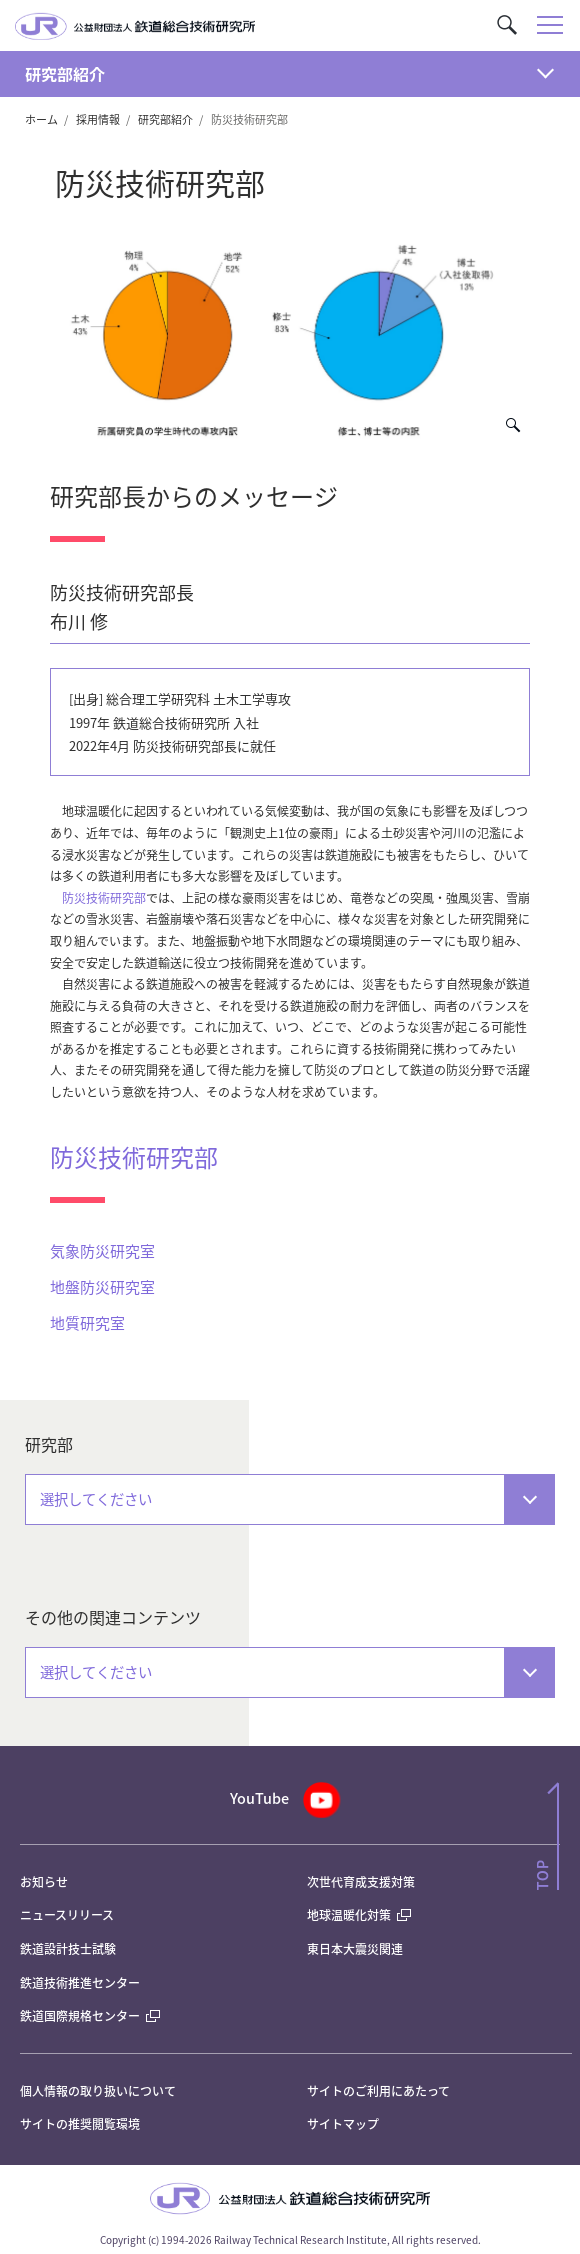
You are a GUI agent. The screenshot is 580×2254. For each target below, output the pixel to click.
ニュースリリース (67, 1914)
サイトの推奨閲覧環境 (80, 2123)
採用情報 (98, 119)
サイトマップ (343, 2123)
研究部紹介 (65, 74)
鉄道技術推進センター (80, 1982)
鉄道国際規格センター (90, 2015)
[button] (507, 25)
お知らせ (44, 1881)
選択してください (96, 1498)
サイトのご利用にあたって (378, 2090)
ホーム (41, 119)
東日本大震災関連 (355, 1948)
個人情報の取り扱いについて (98, 2090)
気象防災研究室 (102, 1250)
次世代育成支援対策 (361, 1881)
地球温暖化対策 (349, 1914)
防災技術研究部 (104, 897)
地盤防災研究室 (102, 1286)
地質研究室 (87, 1322)
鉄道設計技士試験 (68, 1948)
